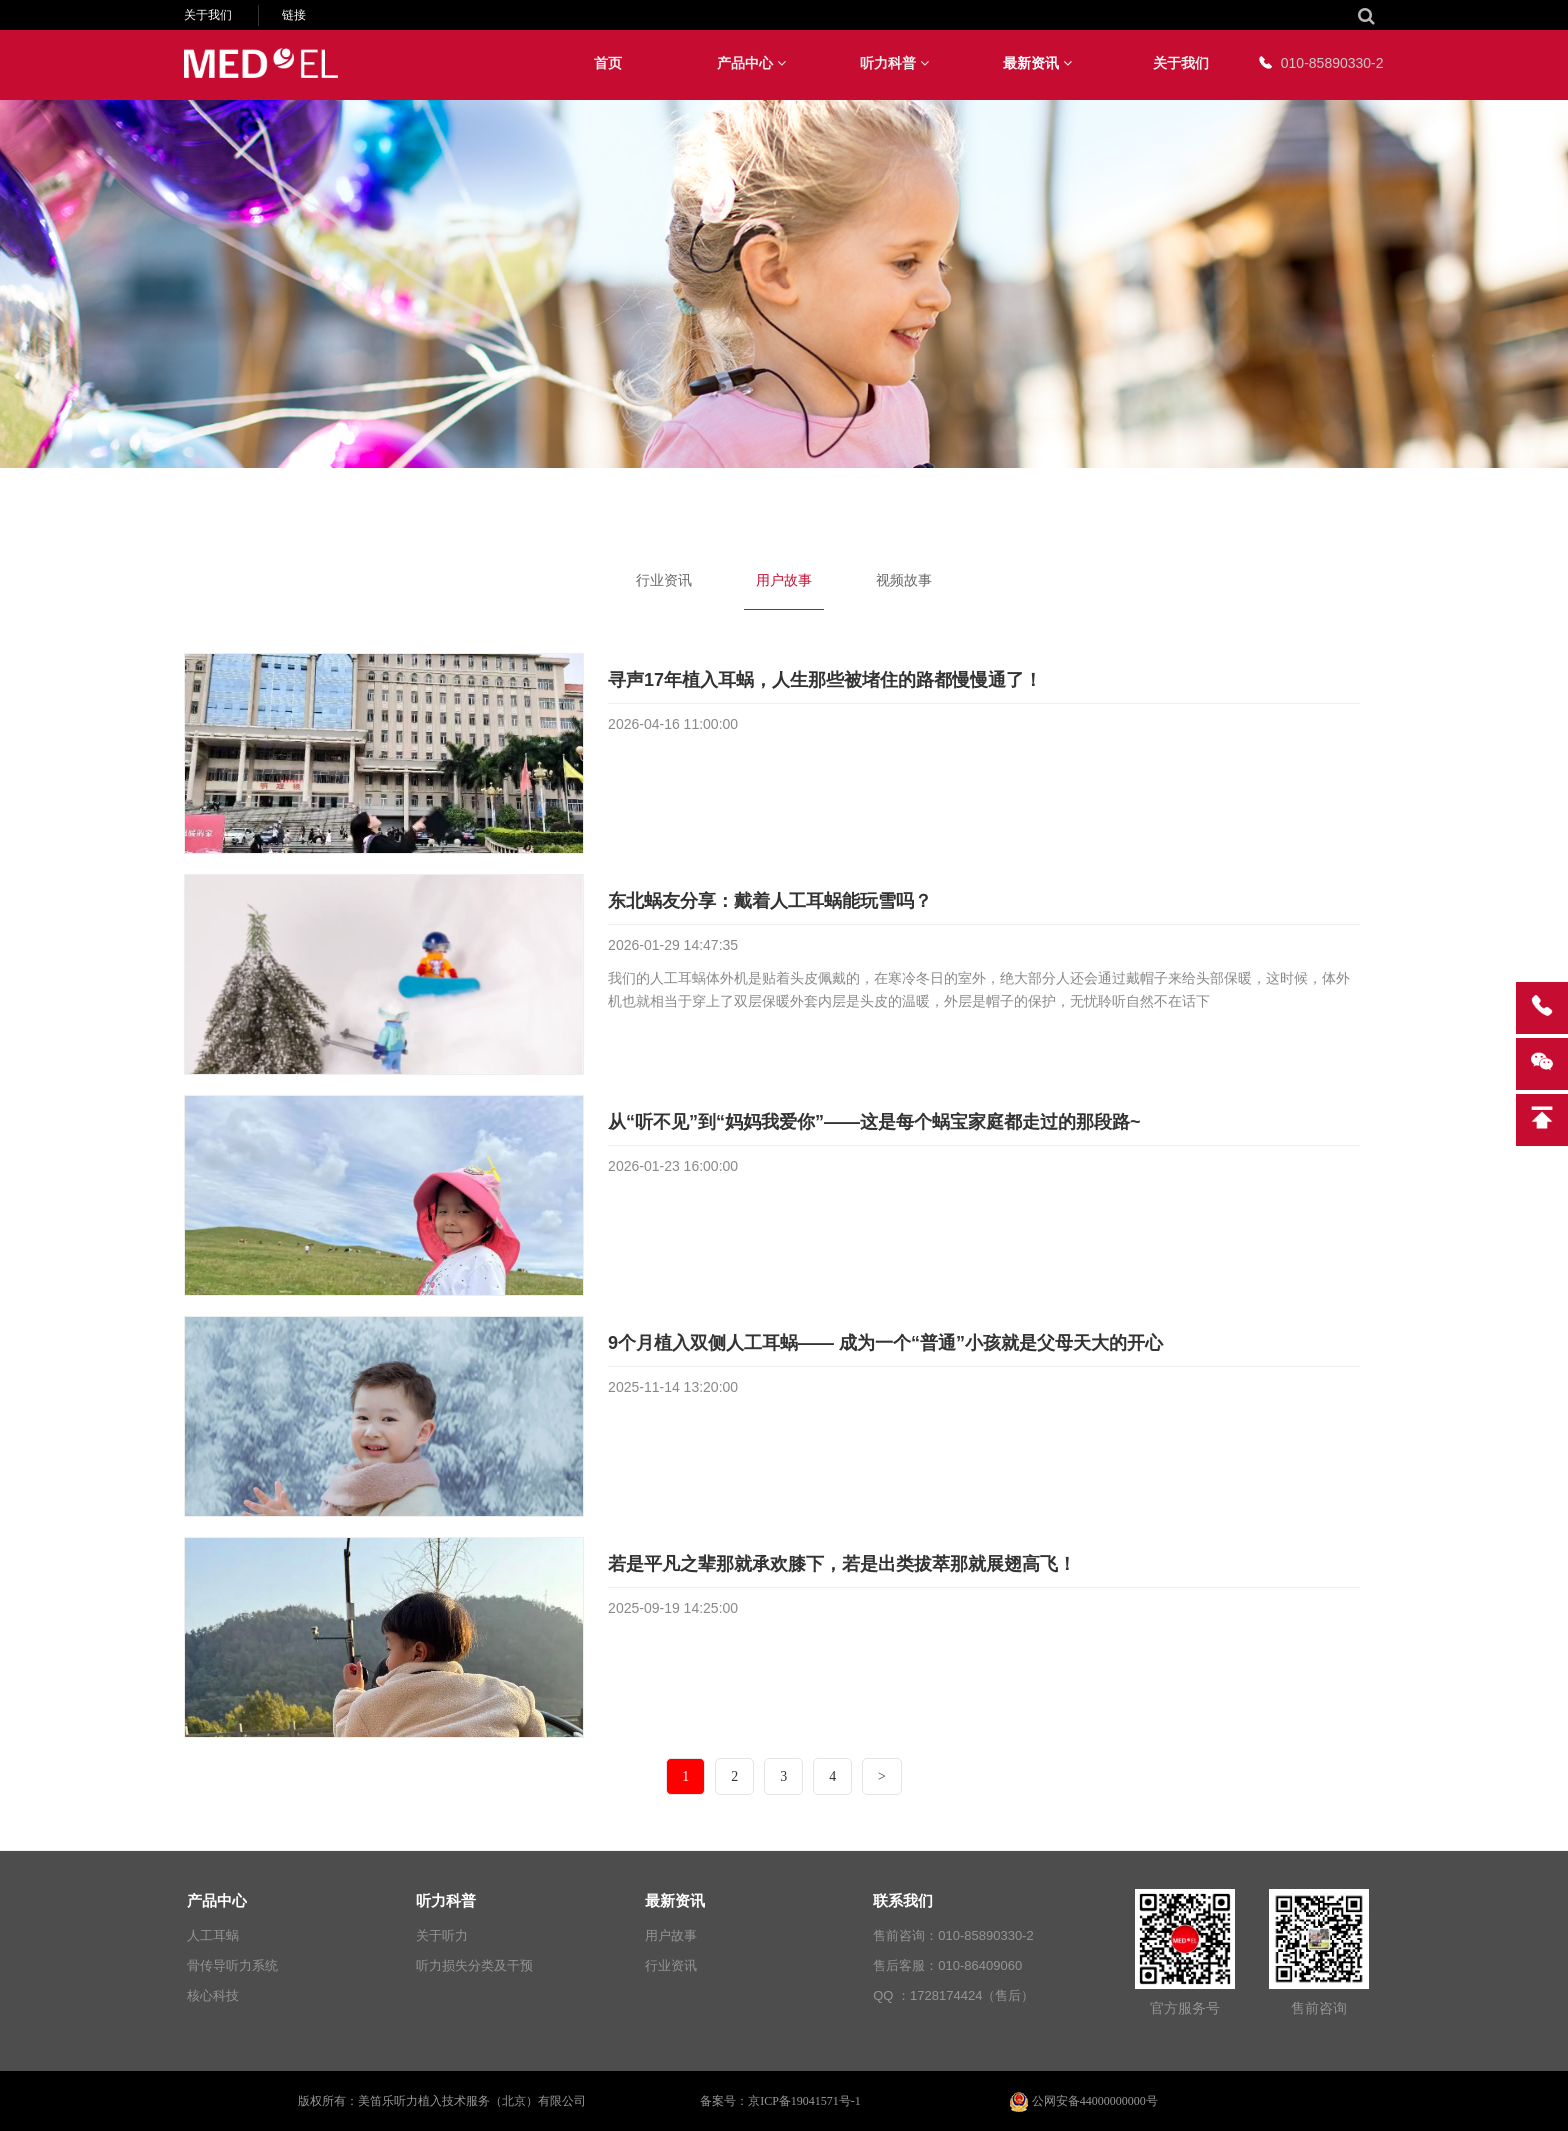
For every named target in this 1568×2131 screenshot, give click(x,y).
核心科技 (213, 1995)
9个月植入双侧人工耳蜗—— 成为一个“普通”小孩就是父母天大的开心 (885, 1343)
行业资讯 (664, 580)
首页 (608, 63)
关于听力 (442, 1935)
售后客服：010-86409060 (947, 1965)
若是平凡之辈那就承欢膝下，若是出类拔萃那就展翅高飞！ (842, 1564)
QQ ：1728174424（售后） (953, 1995)
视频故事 (904, 580)
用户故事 (784, 580)
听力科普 (894, 63)
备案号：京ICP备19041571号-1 (780, 2101)
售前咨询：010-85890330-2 (953, 1935)
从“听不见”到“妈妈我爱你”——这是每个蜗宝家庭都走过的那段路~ (874, 1122)
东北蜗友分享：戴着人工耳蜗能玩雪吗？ (770, 901)
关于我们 (208, 15)
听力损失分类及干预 (474, 1965)
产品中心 (751, 63)
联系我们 (903, 1900)
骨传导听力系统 (232, 1965)
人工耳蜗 (213, 1935)
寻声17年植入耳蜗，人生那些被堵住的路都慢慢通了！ (825, 680)
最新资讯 (1037, 63)
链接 (294, 15)
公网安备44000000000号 (1084, 2101)
